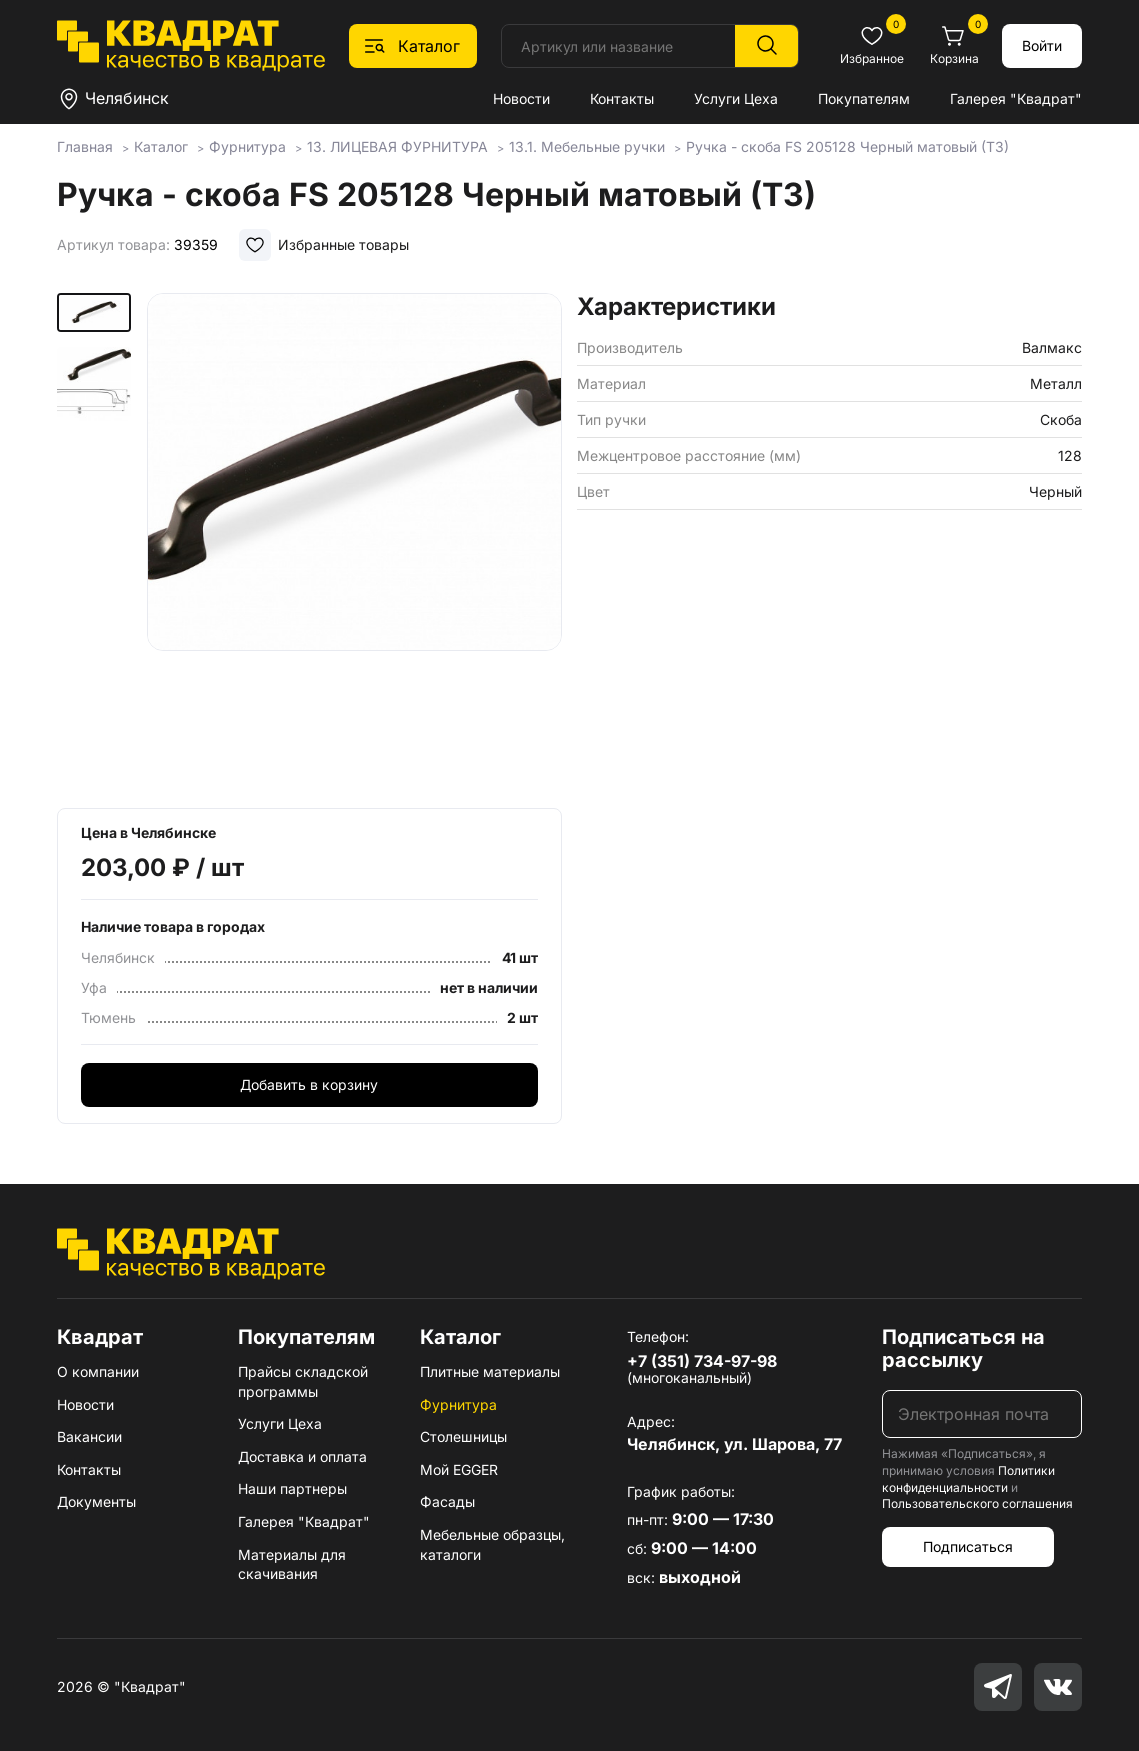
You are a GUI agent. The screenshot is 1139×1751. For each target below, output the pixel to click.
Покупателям (864, 98)
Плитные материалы (490, 1371)
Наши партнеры (292, 1488)
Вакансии (89, 1436)
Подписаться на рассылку (963, 1348)
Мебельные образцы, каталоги (492, 1544)
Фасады (447, 1501)
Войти (1042, 45)
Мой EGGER (459, 1469)
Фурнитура (458, 1404)
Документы (96, 1501)
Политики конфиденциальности (968, 1479)
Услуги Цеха (736, 98)
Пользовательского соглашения (977, 1503)
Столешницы (463, 1436)
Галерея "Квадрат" (1016, 98)
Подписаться (968, 1546)
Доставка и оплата (302, 1456)
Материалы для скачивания (292, 1564)
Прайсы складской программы (303, 1381)
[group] (354, 544)
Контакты (622, 98)
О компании (98, 1371)
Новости (521, 98)
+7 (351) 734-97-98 (702, 1361)
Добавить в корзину (309, 1084)
